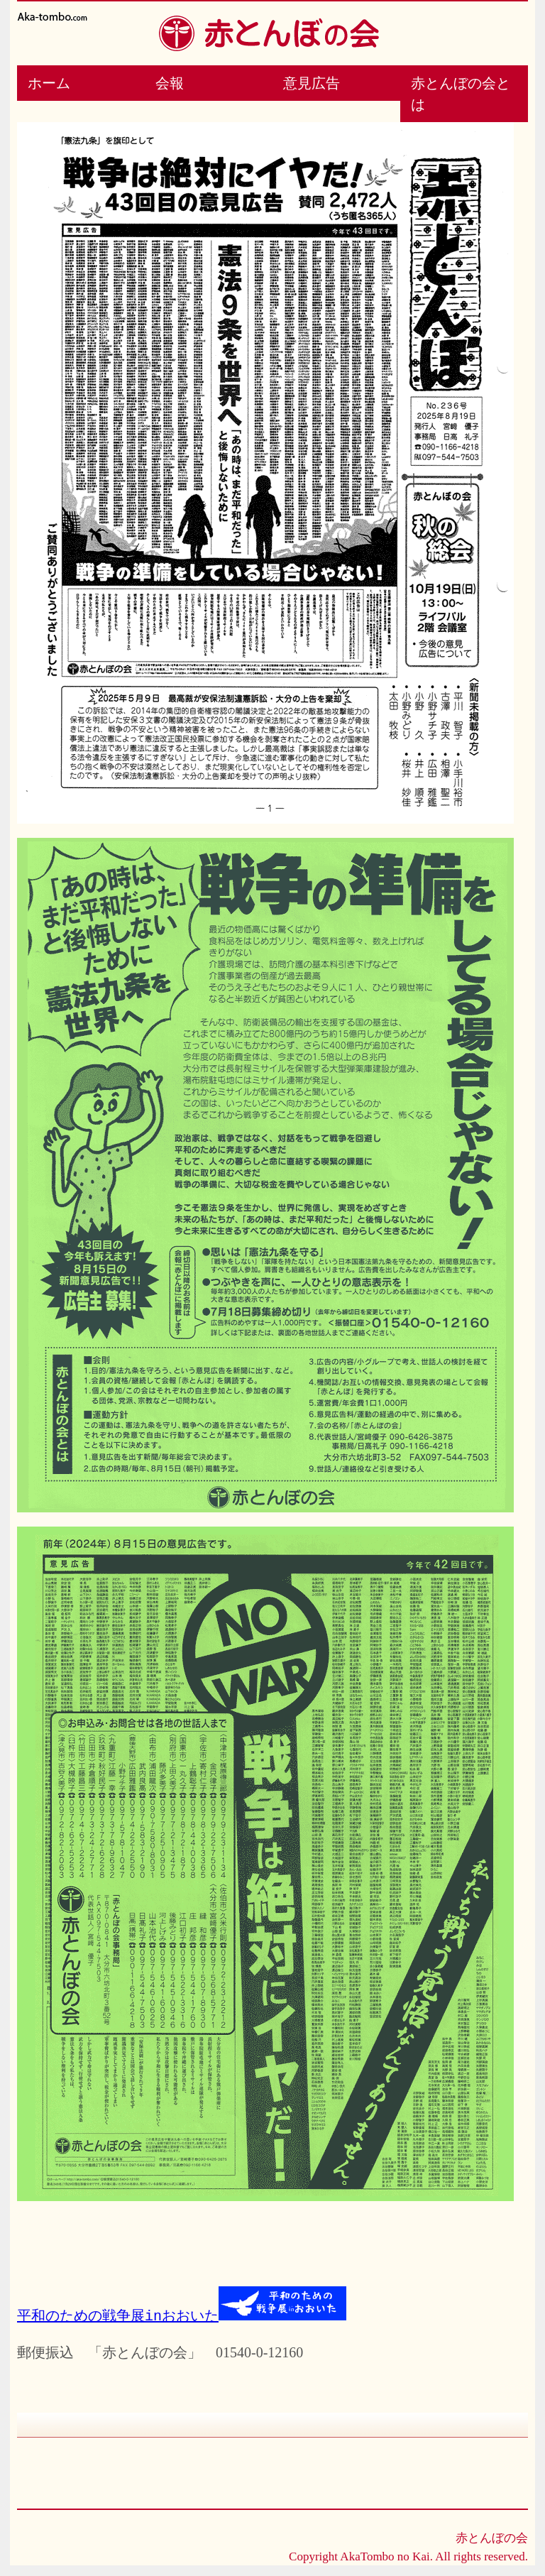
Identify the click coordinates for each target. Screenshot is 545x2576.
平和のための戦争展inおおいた (118, 2315)
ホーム (49, 83)
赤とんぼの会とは (460, 93)
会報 (169, 83)
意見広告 (311, 83)
